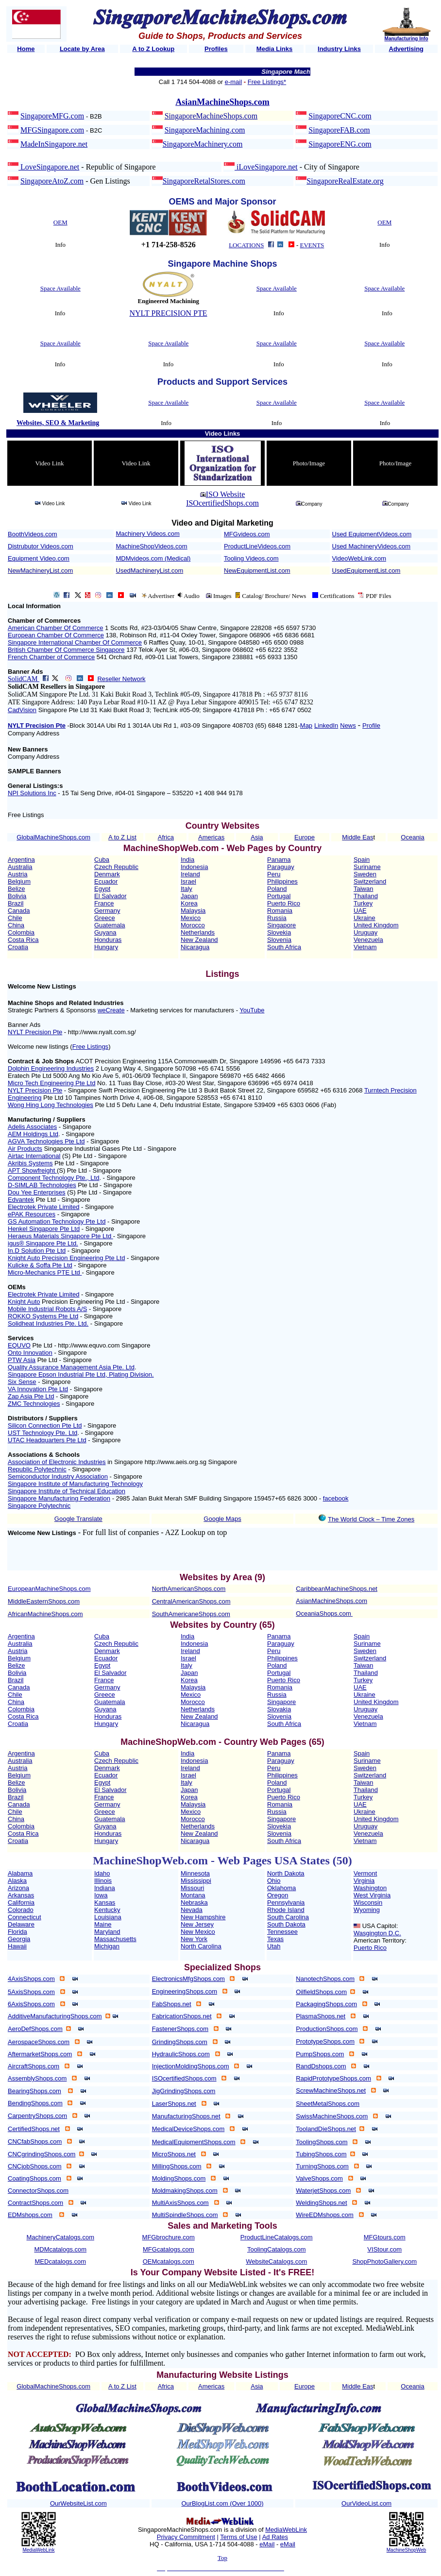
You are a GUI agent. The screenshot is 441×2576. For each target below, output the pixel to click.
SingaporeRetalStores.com (204, 181)
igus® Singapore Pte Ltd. (43, 1243)
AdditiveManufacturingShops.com (55, 2016)
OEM (60, 222)
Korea (189, 903)
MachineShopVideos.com (151, 546)
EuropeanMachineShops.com (49, 1588)
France (104, 903)
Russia (277, 917)
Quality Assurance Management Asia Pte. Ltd (71, 1367)
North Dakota (286, 1873)
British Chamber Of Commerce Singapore (66, 649)
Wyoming (367, 1909)
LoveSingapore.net (48, 167)
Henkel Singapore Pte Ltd (44, 1228)
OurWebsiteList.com (78, 2503)
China (16, 925)
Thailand (366, 896)
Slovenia (279, 939)
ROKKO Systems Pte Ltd (43, 1316)
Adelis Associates (32, 1126)
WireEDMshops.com (324, 2214)
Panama (278, 859)
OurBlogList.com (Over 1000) (222, 2503)
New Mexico (198, 1931)
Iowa (100, 1895)
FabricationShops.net (182, 2016)
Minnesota (195, 1873)
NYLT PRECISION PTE (168, 313)
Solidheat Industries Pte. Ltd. (48, 1323)
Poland (277, 888)
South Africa (284, 947)
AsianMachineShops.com (331, 1600)
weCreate (111, 1010)
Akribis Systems (30, 1163)
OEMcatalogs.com (168, 2261)
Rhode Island (286, 1909)
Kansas (104, 1902)
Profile (371, 725)
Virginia (364, 1880)
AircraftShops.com (33, 2066)
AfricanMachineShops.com (45, 1614)
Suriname (367, 866)
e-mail (233, 81)
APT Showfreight (32, 1170)
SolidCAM (23, 678)
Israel (188, 881)
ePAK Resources (31, 1214)
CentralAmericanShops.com (191, 1601)
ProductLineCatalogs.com (276, 2237)
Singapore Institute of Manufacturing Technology (75, 1483)
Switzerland (370, 881)
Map (306, 725)
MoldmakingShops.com (185, 2190)
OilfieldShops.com (321, 1992)
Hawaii (17, 1946)
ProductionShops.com (326, 2028)
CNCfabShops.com (35, 2141)
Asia (257, 837)
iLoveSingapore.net (266, 167)
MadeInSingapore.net (53, 144)
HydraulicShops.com (181, 2054)
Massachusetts (115, 1939)
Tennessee (282, 1931)
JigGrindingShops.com (184, 2091)
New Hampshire (203, 1917)
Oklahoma (281, 1888)
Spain (362, 859)
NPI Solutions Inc (32, 793)
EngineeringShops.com (184, 1991)
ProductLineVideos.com (257, 546)
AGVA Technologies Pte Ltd (46, 1141)
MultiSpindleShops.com (185, 2214)
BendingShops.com (35, 2103)
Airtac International (34, 1156)
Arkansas (21, 1895)
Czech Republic (116, 866)
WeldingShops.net (321, 2202)
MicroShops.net (174, 2154)
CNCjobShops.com (35, 2166)
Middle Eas (357, 837)
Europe (304, 837)
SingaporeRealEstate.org (344, 181)
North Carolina (201, 1946)
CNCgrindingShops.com (41, 2154)
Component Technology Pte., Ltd (53, 1177)
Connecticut (24, 1917)
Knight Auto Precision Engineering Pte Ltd (66, 1258)
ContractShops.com (35, 2202)
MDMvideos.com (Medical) (153, 558)
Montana (193, 1895)
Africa (166, 837)
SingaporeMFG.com (52, 116)
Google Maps (222, 1518)
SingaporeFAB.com (339, 130)
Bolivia (17, 896)
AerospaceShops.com (38, 2042)
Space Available (60, 288)
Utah (273, 1946)
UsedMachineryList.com (150, 570)
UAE (360, 910)
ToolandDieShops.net (326, 2128)
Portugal (278, 896)
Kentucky (107, 1909)
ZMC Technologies (34, 1403)
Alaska (17, 1880)
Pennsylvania (286, 1902)
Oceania (412, 837)
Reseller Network (121, 678)
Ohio (273, 1880)
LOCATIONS (246, 245)
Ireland (190, 874)
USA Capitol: (380, 1925)
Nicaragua (195, 947)
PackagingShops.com (326, 2004)
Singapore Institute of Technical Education (66, 1491)
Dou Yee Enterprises (37, 1192)
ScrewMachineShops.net (331, 2090)
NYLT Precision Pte (37, 725)
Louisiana (107, 1917)
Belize (16, 888)
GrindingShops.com (179, 2042)
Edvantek (21, 1199)
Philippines (282, 881)
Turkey (363, 903)
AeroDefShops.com (35, 2028)
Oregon (277, 1895)
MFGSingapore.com (52, 130)
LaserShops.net (174, 2103)
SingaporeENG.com (339, 144)
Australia (20, 866)
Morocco (193, 925)
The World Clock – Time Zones (371, 1519)
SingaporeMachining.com (205, 130)
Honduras (107, 939)
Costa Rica (23, 939)
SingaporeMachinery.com (203, 144)
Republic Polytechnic (37, 1469)
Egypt (102, 888)
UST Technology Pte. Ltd (42, 1432)
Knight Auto (24, 1301)
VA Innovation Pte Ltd (38, 1389)
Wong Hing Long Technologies (50, 1105)
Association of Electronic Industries (57, 1462)
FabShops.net (171, 2004)
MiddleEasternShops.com (44, 1601)
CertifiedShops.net (34, 2128)
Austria (17, 874)
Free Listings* (267, 81)
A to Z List (122, 837)
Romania (279, 910)
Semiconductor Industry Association (58, 1476)
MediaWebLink (38, 2550)
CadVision (22, 710)
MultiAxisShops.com (180, 2202)
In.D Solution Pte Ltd (37, 1250)
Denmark (107, 874)
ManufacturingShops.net (186, 2116)
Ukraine (364, 917)
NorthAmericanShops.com (189, 1588)
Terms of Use (238, 2537)
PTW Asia (21, 1360)
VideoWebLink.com (359, 558)
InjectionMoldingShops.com (190, 2066)
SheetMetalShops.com (327, 2103)
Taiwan (363, 888)
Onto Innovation (30, 1352)
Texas (275, 1939)
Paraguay (280, 866)
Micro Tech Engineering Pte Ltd (51, 1083)
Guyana (105, 932)
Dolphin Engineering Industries (51, 1068)
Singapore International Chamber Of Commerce (75, 642)
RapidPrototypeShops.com (333, 2078)
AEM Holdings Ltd (33, 1134)
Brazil (16, 903)
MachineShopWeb (406, 2550)
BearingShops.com (34, 2091)
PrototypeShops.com (325, 2041)
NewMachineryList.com (40, 570)
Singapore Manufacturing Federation (59, 1498)
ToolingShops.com (321, 2142)
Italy (186, 888)
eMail (266, 2544)
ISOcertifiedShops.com (222, 503)
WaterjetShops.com (323, 2190)
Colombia (21, 932)
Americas (211, 837)
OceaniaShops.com (323, 1613)
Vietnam (365, 947)
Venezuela (368, 939)
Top (222, 2557)
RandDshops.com (321, 2066)
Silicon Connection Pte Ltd (45, 1425)
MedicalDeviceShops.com (188, 2128)
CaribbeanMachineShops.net (336, 1588)
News (348, 725)
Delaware (21, 1924)
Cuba (101, 859)
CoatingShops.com (34, 2178)
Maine (102, 1924)
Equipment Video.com (38, 558)
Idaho (102, 1873)
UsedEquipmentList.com (366, 570)
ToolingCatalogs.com (276, 2249)
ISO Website (225, 494)
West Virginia (372, 1895)
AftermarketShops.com (40, 2054)
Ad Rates (275, 2537)
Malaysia (193, 910)
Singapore (281, 925)
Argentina (21, 859)
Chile (15, 917)
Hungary (106, 947)
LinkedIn (326, 725)
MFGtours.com (385, 2237)
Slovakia (279, 1709)
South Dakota (286, 1924)
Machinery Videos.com (148, 533)
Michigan (106, 1946)
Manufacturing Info (406, 38)
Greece (104, 917)
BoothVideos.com (32, 534)
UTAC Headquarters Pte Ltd (47, 1440)
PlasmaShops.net (320, 2016)
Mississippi (196, 1880)
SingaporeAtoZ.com (52, 181)
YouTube (251, 1010)
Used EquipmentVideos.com (372, 534)
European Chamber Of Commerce (56, 635)
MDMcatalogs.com (60, 2249)
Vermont (365, 1873)
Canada (19, 910)
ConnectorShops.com (38, 2190)
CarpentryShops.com (37, 2115)
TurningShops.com (322, 2166)
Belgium (19, 881)
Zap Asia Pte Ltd (31, 1396)
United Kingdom (376, 925)
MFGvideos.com (247, 534)
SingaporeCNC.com (339, 116)
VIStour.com (384, 2249)
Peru (273, 874)
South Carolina (288, 1917)
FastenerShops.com (180, 2028)
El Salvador (110, 896)
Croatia (18, 947)
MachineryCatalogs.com (60, 2237)
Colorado (21, 1909)
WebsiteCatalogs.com (276, 2261)
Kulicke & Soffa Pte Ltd (40, 1265)
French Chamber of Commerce (51, 657)
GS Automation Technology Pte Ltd (56, 1221)
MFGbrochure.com (168, 2237)
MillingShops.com (177, 2166)
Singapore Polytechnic (39, 1505)
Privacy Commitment (186, 2537)
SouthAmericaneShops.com (191, 1614)
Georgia (19, 1939)
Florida (17, 1931)
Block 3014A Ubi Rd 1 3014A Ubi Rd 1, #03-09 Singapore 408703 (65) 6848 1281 (183, 725)
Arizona (18, 1888)
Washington (370, 1888)
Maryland (107, 1931)
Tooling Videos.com (251, 558)
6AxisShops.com (31, 2004)
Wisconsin (368, 1902)
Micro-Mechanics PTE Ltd (45, 1272)
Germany (107, 910)
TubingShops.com (321, 2154)
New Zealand (199, 939)
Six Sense (22, 1381)
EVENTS (312, 245)
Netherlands (198, 932)
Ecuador (106, 881)
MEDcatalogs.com (60, 2261)
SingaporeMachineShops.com (211, 116)
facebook (336, 1498)
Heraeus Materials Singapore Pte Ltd (60, 1236)
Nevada (192, 1909)
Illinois (103, 1880)
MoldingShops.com (179, 2178)
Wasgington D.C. (377, 1933)
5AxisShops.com (31, 1992)
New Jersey (197, 1924)
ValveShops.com (319, 2178)
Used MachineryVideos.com (371, 546)
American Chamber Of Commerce (55, 627)
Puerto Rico (283, 903)
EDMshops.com (30, 2214)
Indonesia (194, 866)
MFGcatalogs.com (168, 2249)
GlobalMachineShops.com (53, 837)
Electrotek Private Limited (43, 1207)
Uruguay (365, 932)
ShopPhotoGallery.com (384, 2261)
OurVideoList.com (366, 2503)
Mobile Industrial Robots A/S (47, 1309)
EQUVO (19, 1345)
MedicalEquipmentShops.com (194, 2142)
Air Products (25, 1148)
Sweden (365, 874)
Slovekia (279, 932)
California (21, 1902)
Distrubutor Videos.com (40, 546)
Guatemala (109, 925)
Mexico (191, 917)
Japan (189, 896)
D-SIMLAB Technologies (42, 1185)
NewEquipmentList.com (257, 570)
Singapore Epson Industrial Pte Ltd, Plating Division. (81, 1374)
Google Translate (78, 1518)
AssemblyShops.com (37, 2078)
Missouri (192, 1888)
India (187, 859)
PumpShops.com (320, 2054)
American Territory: (380, 1940)
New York (194, 1939)
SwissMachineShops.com (332, 2116)
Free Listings (90, 1046)
